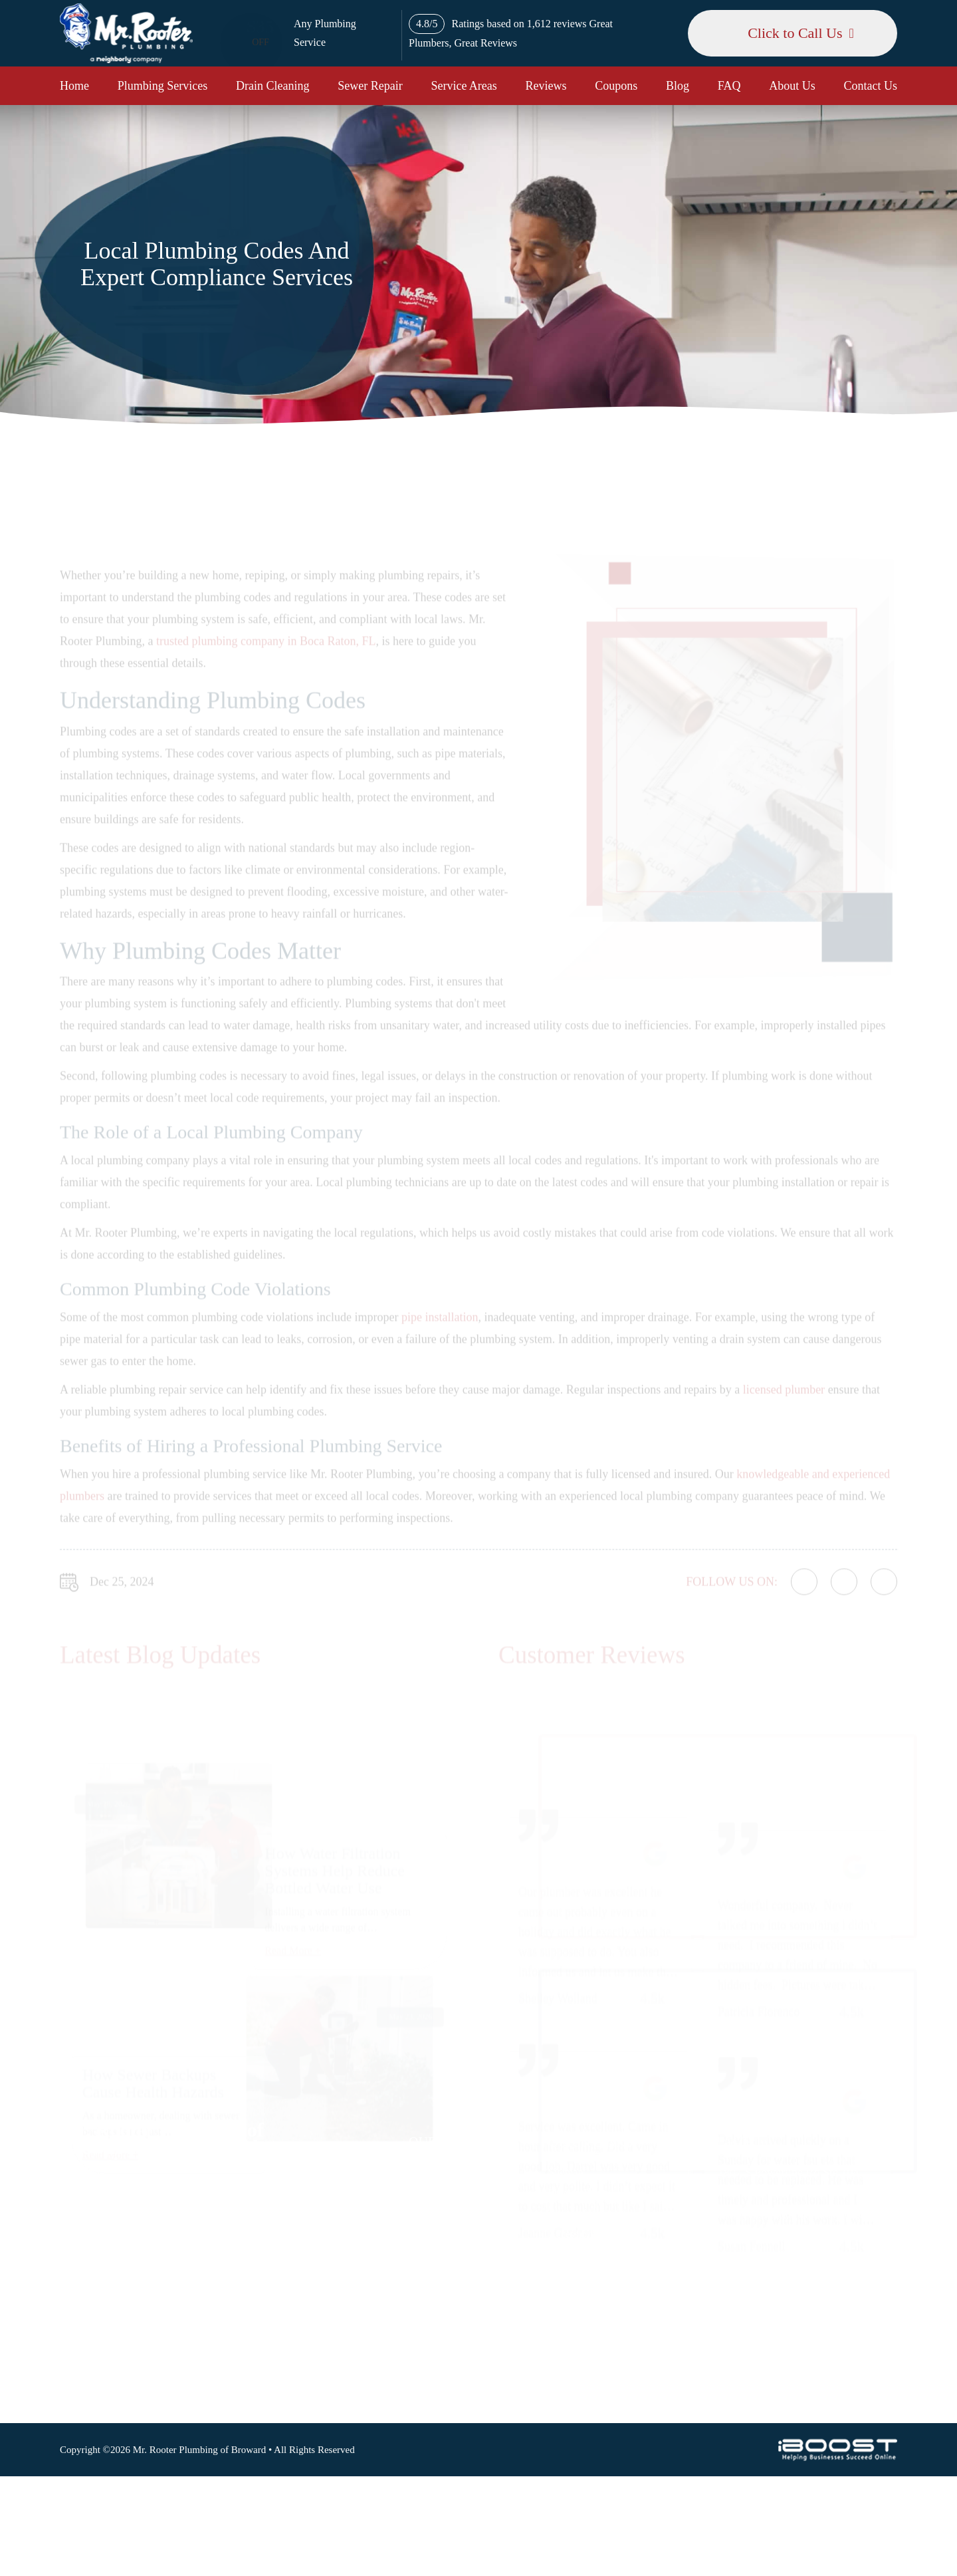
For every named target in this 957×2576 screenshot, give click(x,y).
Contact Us (871, 85)
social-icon (753, 2389)
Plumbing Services (163, 85)
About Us (792, 85)
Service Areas (463, 85)
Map (861, 2190)
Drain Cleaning (272, 85)
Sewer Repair (370, 85)
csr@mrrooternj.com (762, 2323)
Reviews (546, 85)
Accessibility (576, 2234)
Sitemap (565, 2172)
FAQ (729, 85)
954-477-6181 (748, 2262)
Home (74, 85)
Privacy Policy (579, 2192)
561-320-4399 (748, 2293)
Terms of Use (576, 2213)
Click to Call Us (795, 33)
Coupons (616, 85)
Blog (677, 85)
